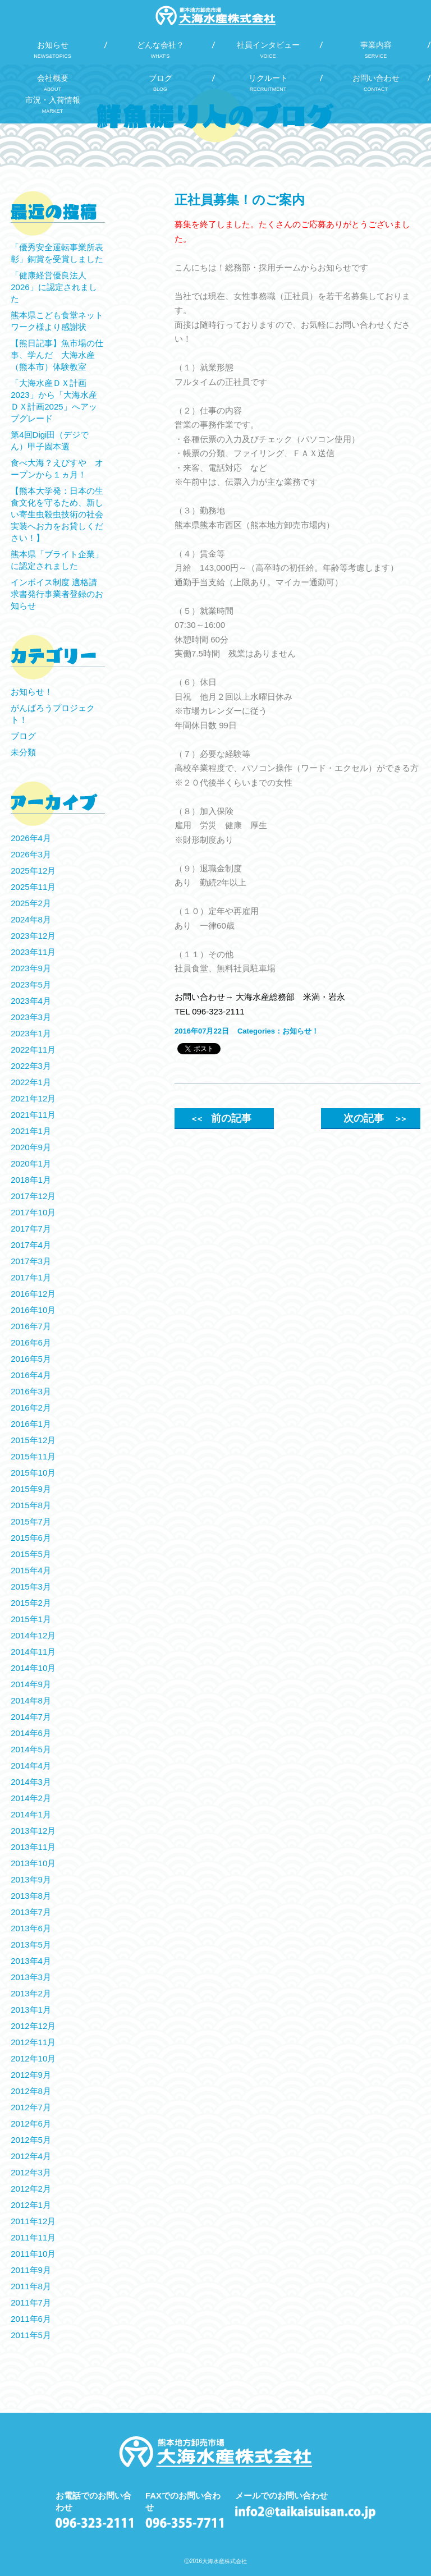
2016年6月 (31, 1342)
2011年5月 (31, 2335)
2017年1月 (31, 1277)
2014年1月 (31, 1814)
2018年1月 (31, 1179)
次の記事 (374, 1118)
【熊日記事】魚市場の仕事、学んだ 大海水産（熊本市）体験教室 (57, 354)
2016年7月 (31, 1326)
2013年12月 (33, 1830)
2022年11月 (33, 1049)
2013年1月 (31, 2009)
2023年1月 (31, 1033)
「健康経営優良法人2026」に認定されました (54, 287)
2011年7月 (31, 2302)
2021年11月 (33, 1114)
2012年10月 (33, 2058)
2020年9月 (31, 1147)
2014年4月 (31, 1765)
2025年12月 (33, 870)
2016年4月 (31, 1375)
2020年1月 (31, 1163)
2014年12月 (33, 1635)
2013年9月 (31, 1879)
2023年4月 (31, 1000)
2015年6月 (31, 1537)
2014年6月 (31, 1733)
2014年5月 (31, 1749)
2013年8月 (31, 1895)
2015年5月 (31, 1554)
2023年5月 (31, 984)
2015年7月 (31, 1521)
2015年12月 (33, 1440)
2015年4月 (31, 1570)
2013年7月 (31, 1912)
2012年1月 (31, 2205)
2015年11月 (33, 1456)
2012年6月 (31, 2123)
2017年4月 (31, 1245)
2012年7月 (31, 2107)
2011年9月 (31, 2270)
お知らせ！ (300, 1031)
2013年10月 (33, 1863)
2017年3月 (31, 1261)
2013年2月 (31, 1993)
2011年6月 (31, 2319)
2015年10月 (33, 1472)
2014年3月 (31, 1782)
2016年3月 (31, 1391)
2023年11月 (33, 952)
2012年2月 (31, 2188)
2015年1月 (31, 1619)
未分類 (23, 752)
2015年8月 (31, 1505)
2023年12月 (33, 935)
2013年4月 (31, 1961)
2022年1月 (31, 1082)
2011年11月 (33, 2237)
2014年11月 (33, 1651)
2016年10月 (33, 1310)
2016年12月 (33, 1293)
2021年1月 (31, 1131)
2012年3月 (31, 2172)
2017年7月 (31, 1228)
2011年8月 (31, 2286)
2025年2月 (31, 903)
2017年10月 (33, 1212)
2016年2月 (31, 1407)
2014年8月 (31, 1700)
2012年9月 (31, 2074)
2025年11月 (33, 887)
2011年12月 (33, 2221)
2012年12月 (33, 2026)
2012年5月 (31, 2140)
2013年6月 (31, 1928)
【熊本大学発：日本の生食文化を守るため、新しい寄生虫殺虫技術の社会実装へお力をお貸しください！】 (57, 514)
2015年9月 (31, 1489)
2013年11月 (33, 1847)
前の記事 (220, 1118)
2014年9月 (31, 1684)
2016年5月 (31, 1358)
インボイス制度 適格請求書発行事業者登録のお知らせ (57, 593)
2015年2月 (31, 1603)
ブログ (23, 736)
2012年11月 (33, 2042)
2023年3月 (31, 1017)
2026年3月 (31, 854)
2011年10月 (33, 2253)
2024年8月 (31, 919)
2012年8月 (31, 2091)
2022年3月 (31, 1066)
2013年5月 (31, 1944)
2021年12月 (33, 1098)
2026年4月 (31, 838)
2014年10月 (33, 1668)
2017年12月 (33, 1196)
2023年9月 (31, 968)
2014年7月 (31, 1716)
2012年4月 (31, 2156)
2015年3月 (31, 1586)
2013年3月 (31, 1977)
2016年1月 (31, 1424)
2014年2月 (31, 1798)
